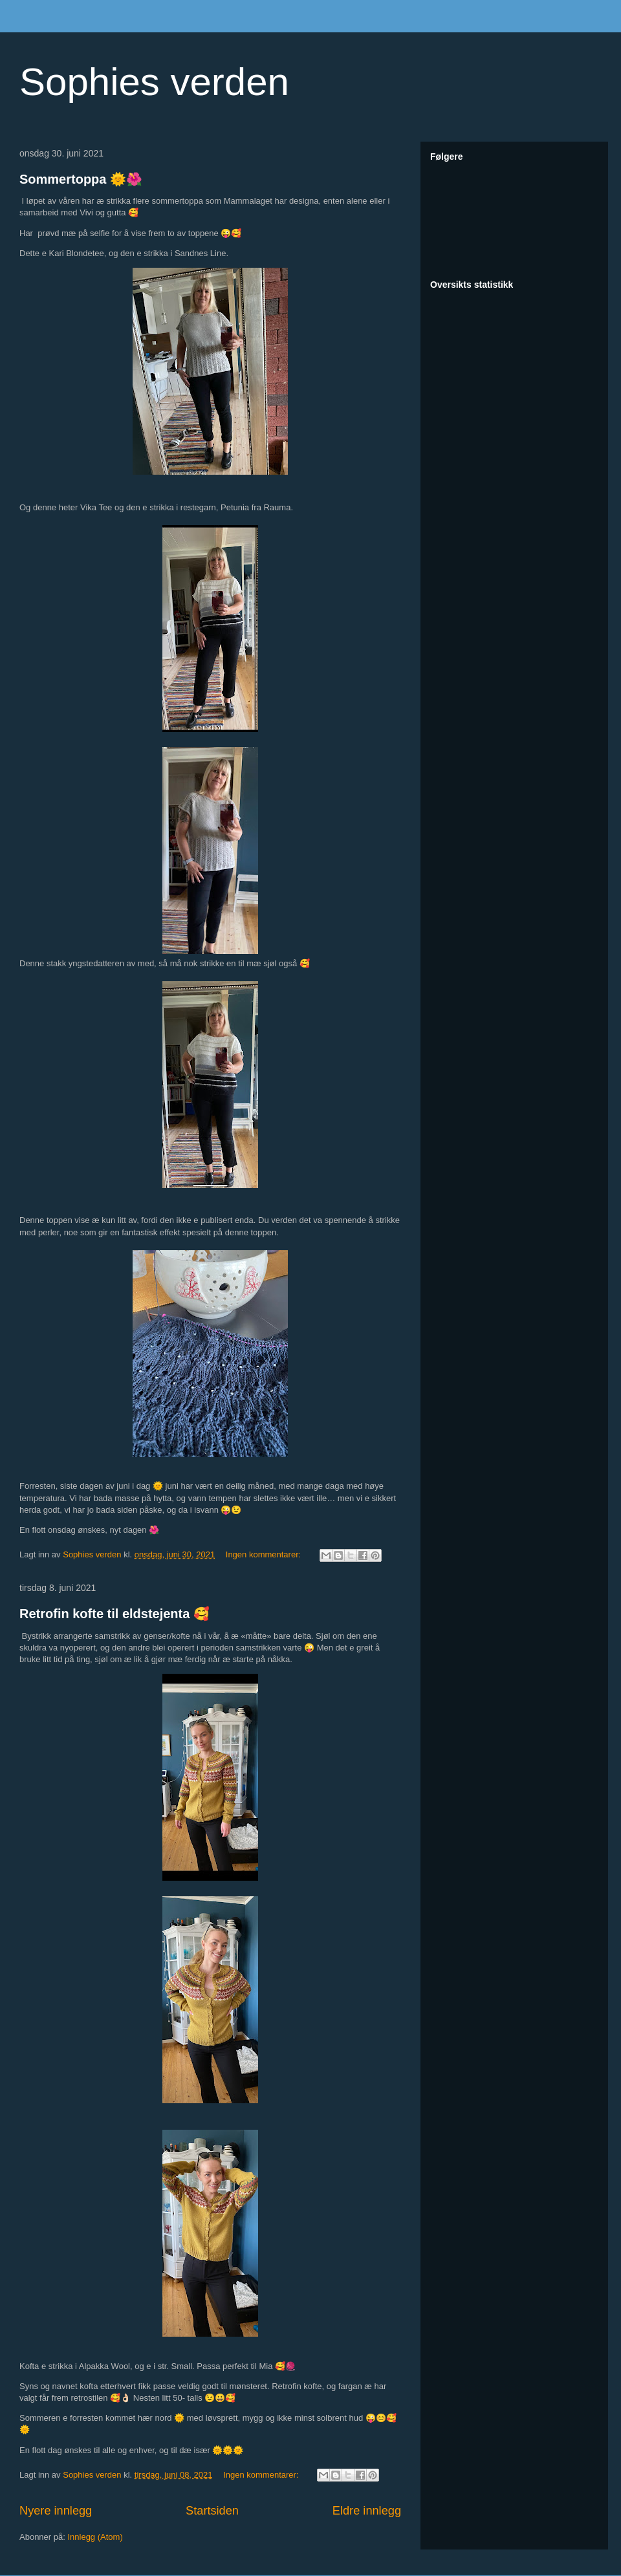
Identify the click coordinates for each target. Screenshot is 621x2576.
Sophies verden (154, 81)
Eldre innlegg (366, 2510)
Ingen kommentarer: (264, 1554)
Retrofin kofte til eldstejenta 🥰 (114, 1614)
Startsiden (212, 2510)
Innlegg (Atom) (94, 2537)
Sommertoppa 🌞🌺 (80, 179)
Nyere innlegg (55, 2510)
